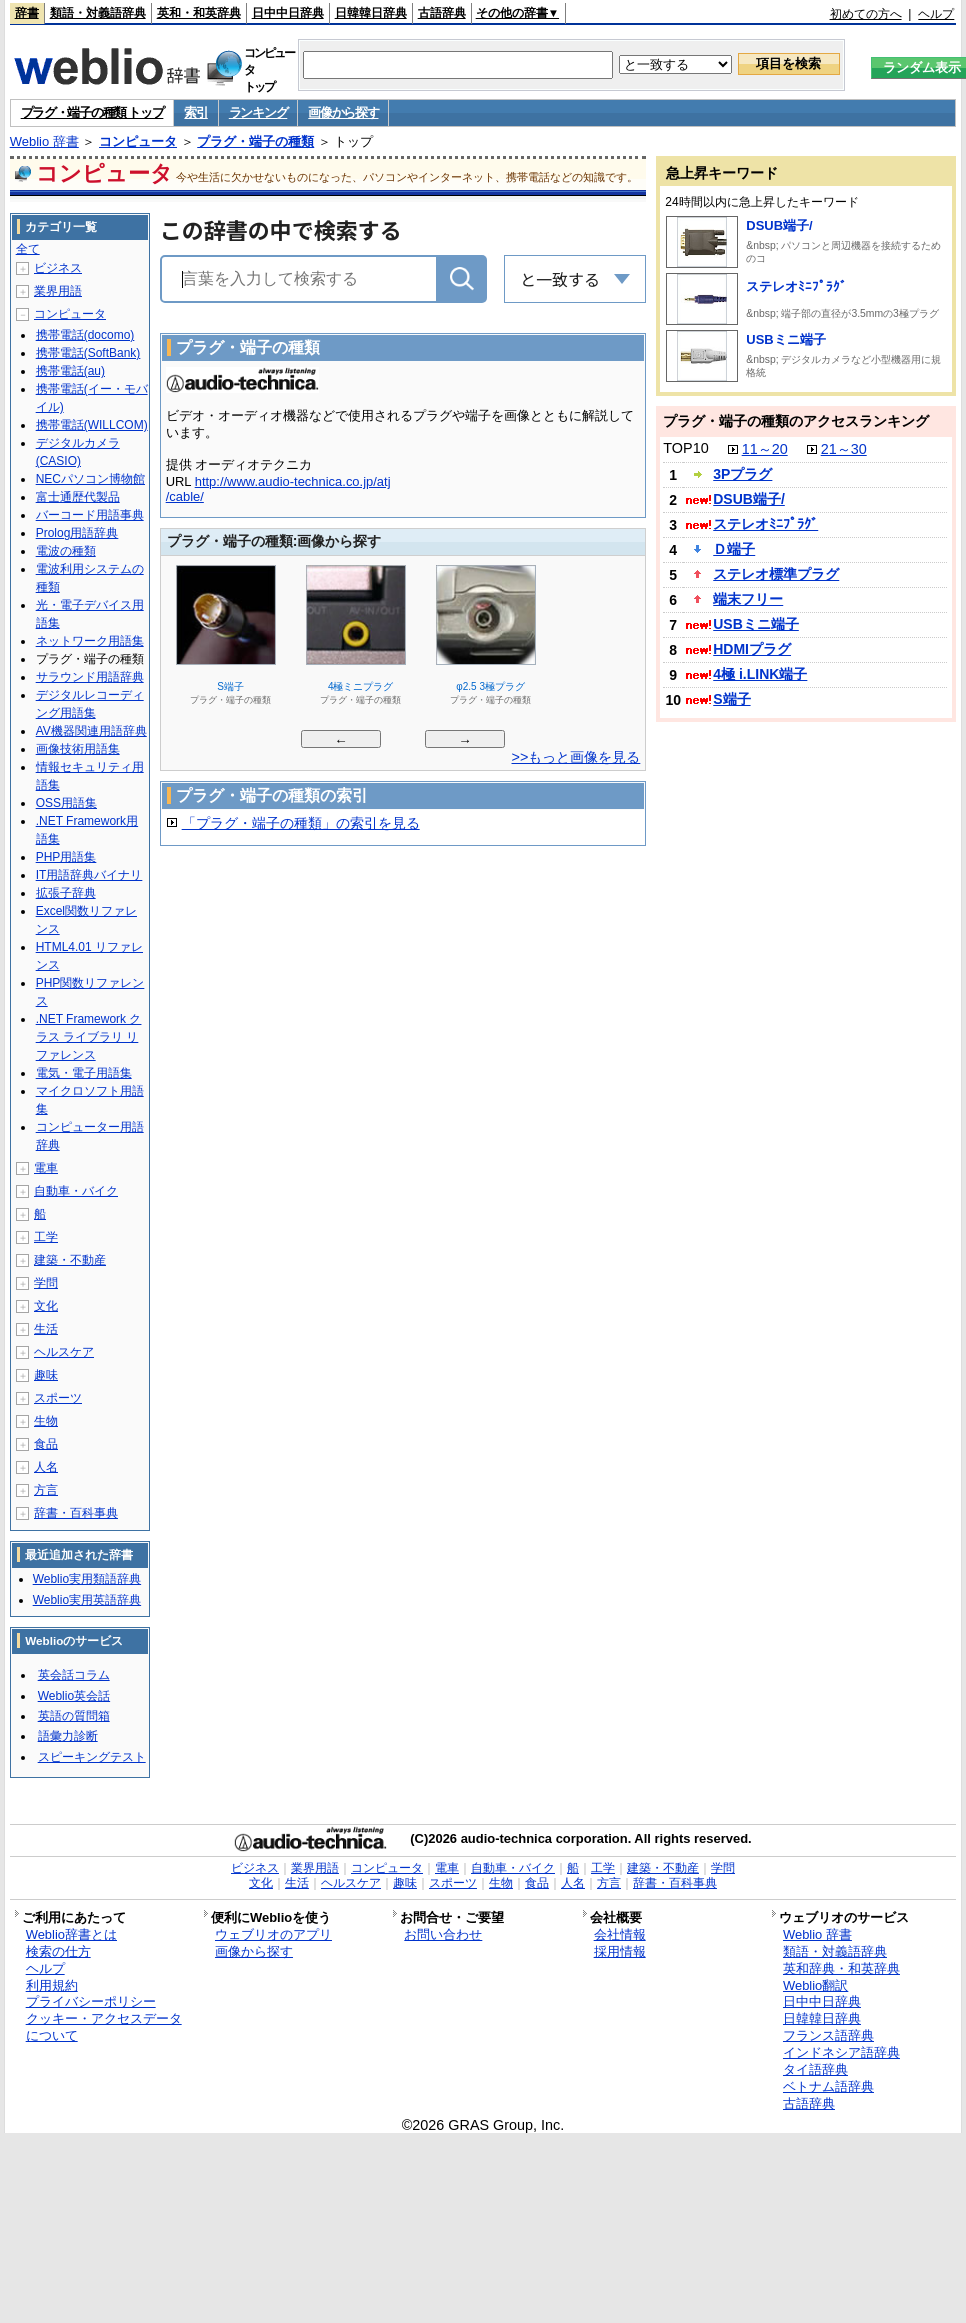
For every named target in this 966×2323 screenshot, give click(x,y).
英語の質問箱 (74, 1716)
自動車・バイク (76, 1191)
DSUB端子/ (779, 225)
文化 (46, 1306)
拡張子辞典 (66, 893)
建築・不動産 (70, 1260)
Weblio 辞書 (44, 141)
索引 (195, 112)
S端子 (731, 699)
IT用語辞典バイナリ (89, 875)
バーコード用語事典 (90, 515)
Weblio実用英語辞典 (87, 1600)
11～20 (765, 449)
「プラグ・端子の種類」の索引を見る (301, 823)
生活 (46, 1329)
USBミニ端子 (785, 339)
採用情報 (620, 1951)
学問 (46, 1283)
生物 (46, 1421)
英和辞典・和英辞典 (841, 1968)
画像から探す (343, 112)
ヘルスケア (64, 1352)
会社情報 (620, 1934)
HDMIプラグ (752, 649)
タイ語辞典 (815, 2069)
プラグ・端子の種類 (255, 141)
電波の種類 (66, 551)
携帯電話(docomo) (85, 335)
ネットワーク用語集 (90, 641)
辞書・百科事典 (76, 1513)
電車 (46, 1168)
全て (28, 249)
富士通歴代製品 (78, 497)
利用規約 (52, 1985)
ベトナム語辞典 (828, 2086)
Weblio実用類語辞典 (87, 1579)
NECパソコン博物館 (90, 479)
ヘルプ (936, 14)
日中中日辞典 (288, 13)
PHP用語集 (66, 857)
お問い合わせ (443, 1934)
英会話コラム (74, 1675)
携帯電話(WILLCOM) (92, 425)
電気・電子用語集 (84, 1073)
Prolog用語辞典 (77, 533)
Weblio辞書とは (71, 1934)
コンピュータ (138, 141)
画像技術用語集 (78, 749)
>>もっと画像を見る (576, 757)
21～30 (844, 449)
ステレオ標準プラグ (776, 574)
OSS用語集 (66, 803)
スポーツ (58, 1398)
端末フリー (748, 599)
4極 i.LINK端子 (760, 674)
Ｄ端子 (734, 549)
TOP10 (685, 448)
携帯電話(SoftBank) (88, 353)
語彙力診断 (68, 1736)
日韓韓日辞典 (371, 13)
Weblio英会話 (74, 1696)
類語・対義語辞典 (98, 13)
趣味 (46, 1375)
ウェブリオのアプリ (273, 1934)
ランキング (258, 112)
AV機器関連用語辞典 (91, 731)
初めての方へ (866, 14)
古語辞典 (442, 13)
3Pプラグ (742, 474)
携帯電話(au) (70, 371)
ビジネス (58, 268)
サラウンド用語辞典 (90, 677)
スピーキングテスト (92, 1757)
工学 (46, 1237)
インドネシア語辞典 (841, 2052)
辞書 (27, 13)
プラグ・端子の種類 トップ (92, 112)
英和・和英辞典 (199, 13)
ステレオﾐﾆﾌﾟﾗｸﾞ (796, 286)
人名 (46, 1467)
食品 (46, 1444)
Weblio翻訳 (815, 1985)
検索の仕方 (58, 1951)
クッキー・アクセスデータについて (104, 2027)
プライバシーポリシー (91, 2001)
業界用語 (58, 291)
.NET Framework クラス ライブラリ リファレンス (89, 1037)
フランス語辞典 (828, 2035)
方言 (46, 1490)
